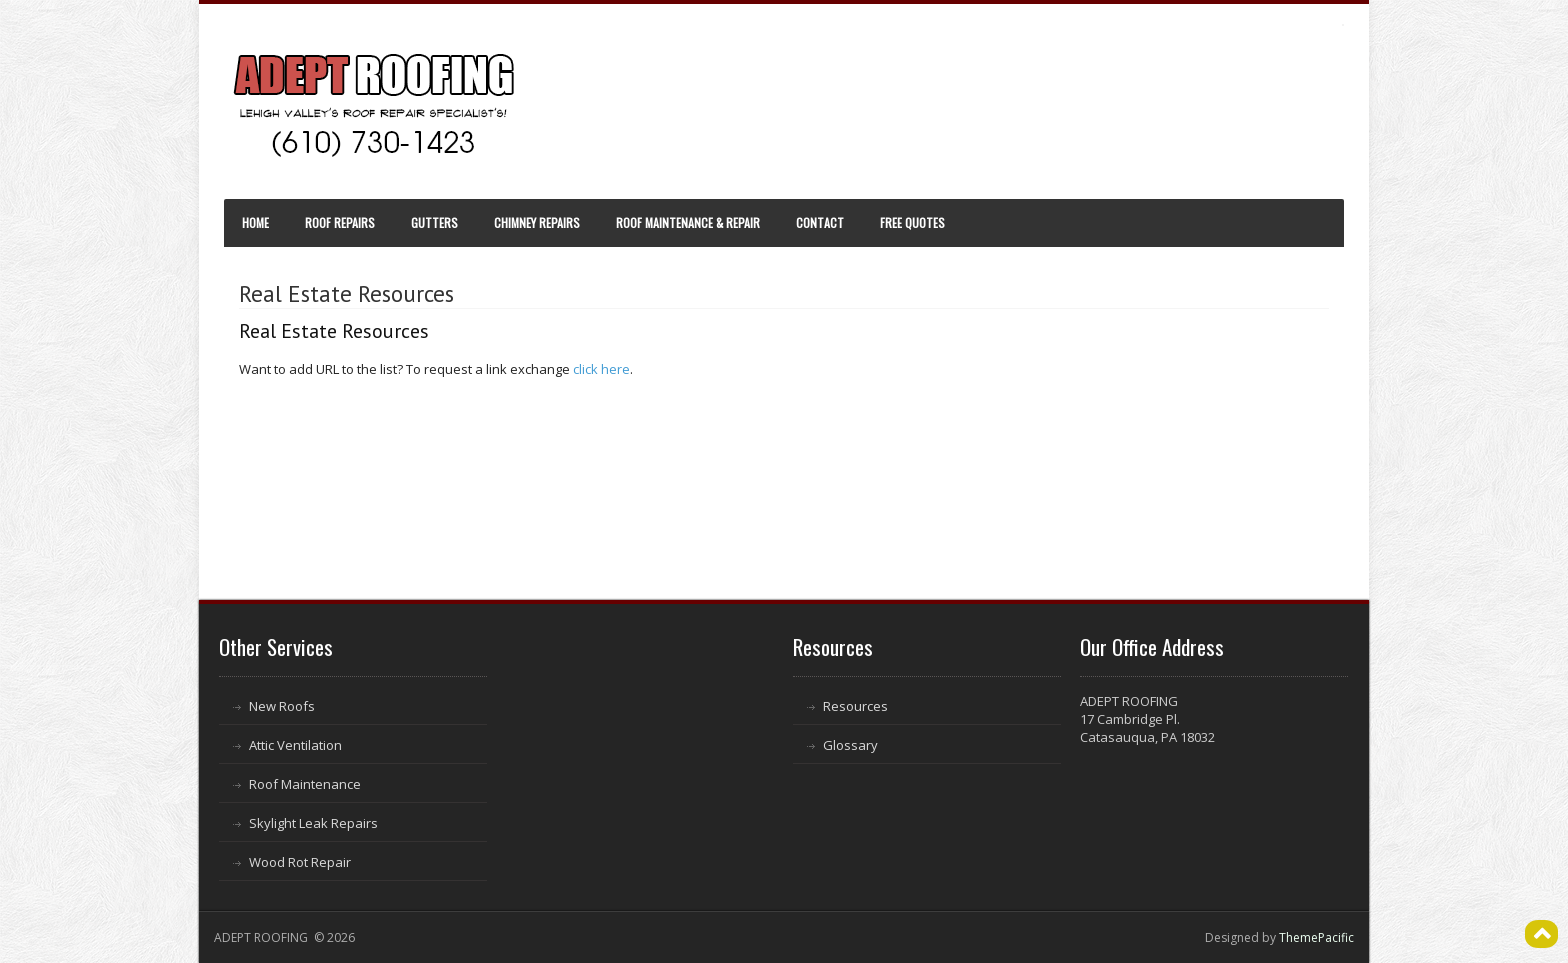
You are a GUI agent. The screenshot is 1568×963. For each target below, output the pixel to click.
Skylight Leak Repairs (313, 823)
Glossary (850, 745)
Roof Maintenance (305, 784)
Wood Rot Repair (300, 862)
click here (601, 369)
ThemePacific (1316, 937)
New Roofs (282, 706)
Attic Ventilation (295, 745)
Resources (855, 706)
